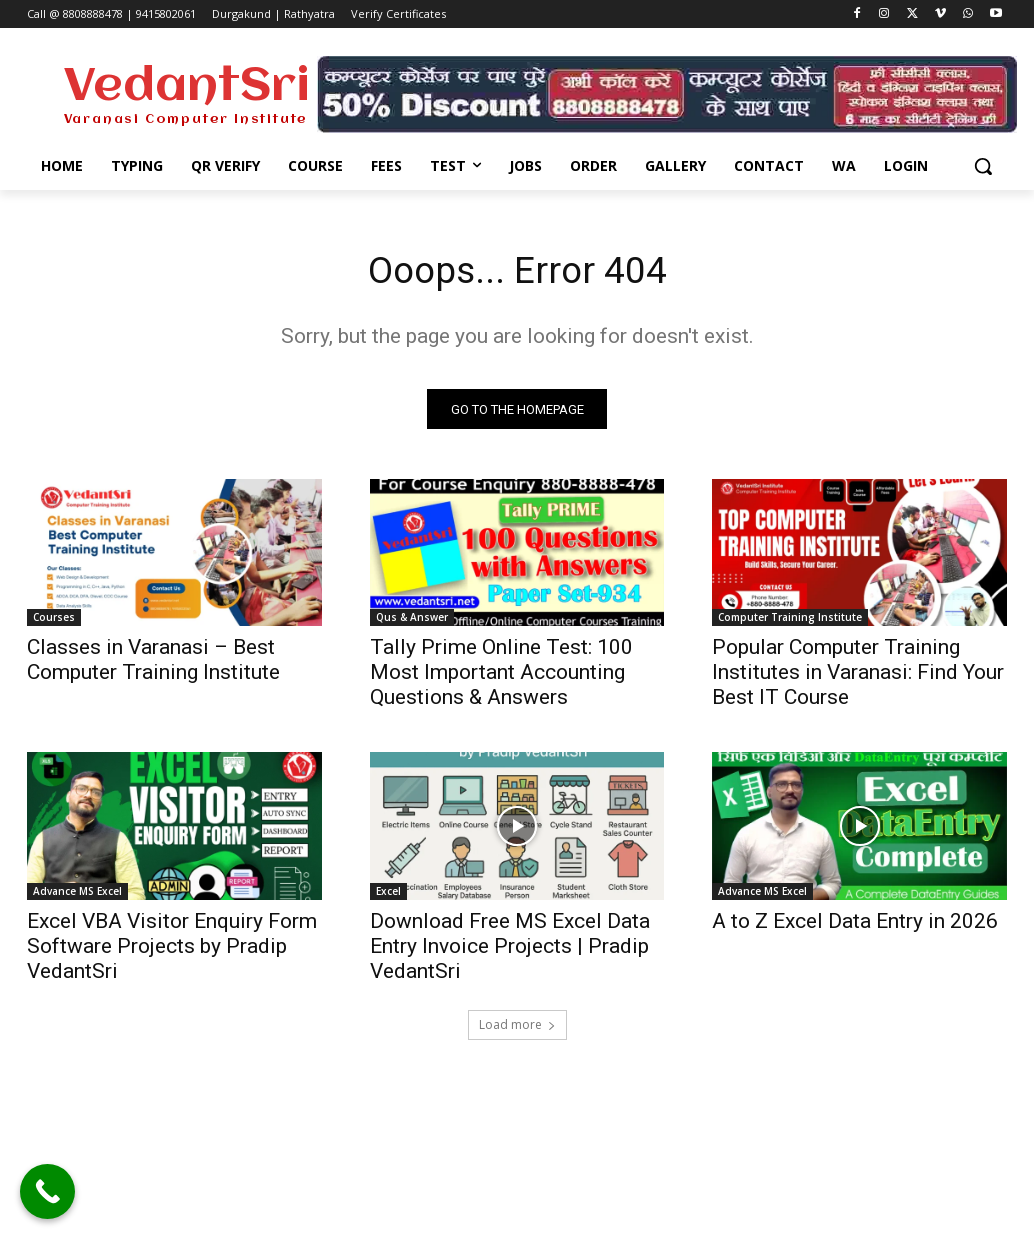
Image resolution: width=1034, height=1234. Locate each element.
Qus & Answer (412, 622)
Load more (517, 1028)
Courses (54, 622)
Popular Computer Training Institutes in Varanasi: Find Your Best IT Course (858, 677)
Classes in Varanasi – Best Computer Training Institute (153, 664)
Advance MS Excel (77, 895)
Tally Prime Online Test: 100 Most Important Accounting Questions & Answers (501, 677)
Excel (388, 895)
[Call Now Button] (47, 1191)
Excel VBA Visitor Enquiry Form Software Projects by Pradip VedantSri (172, 950)
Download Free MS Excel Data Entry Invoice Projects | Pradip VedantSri (510, 950)
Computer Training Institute (790, 622)
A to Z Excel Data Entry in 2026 (855, 925)
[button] (983, 166)
